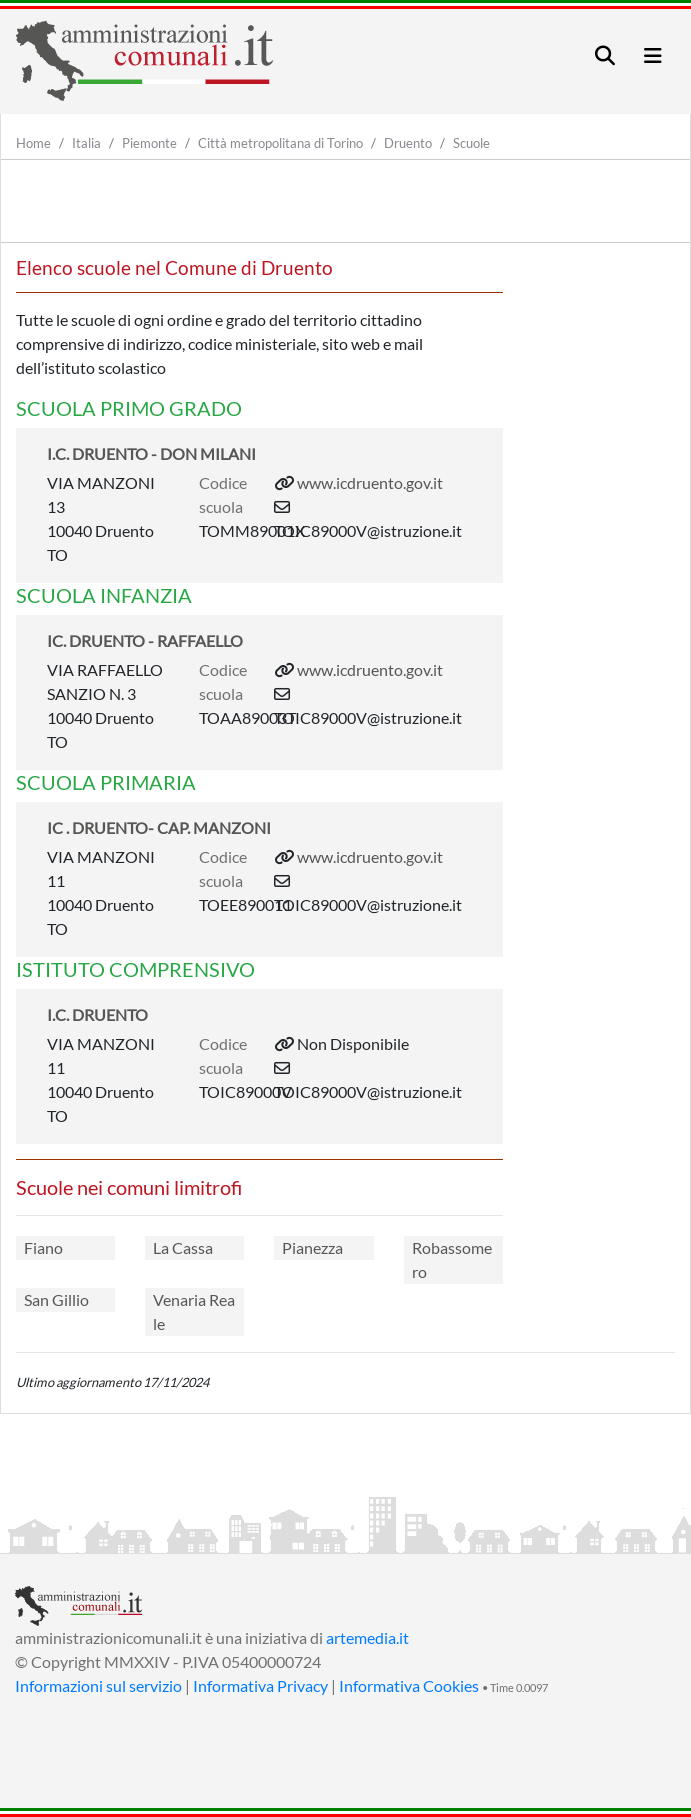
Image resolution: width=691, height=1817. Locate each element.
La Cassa (183, 1247)
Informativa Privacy (260, 1685)
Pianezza (312, 1247)
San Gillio (56, 1299)
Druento (408, 143)
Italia (86, 143)
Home (33, 143)
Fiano (43, 1247)
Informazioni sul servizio (98, 1685)
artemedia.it (367, 1637)
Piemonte (149, 143)
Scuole (471, 143)
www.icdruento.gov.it (370, 482)
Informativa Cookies (409, 1685)
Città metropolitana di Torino (280, 143)
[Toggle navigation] (605, 55)
